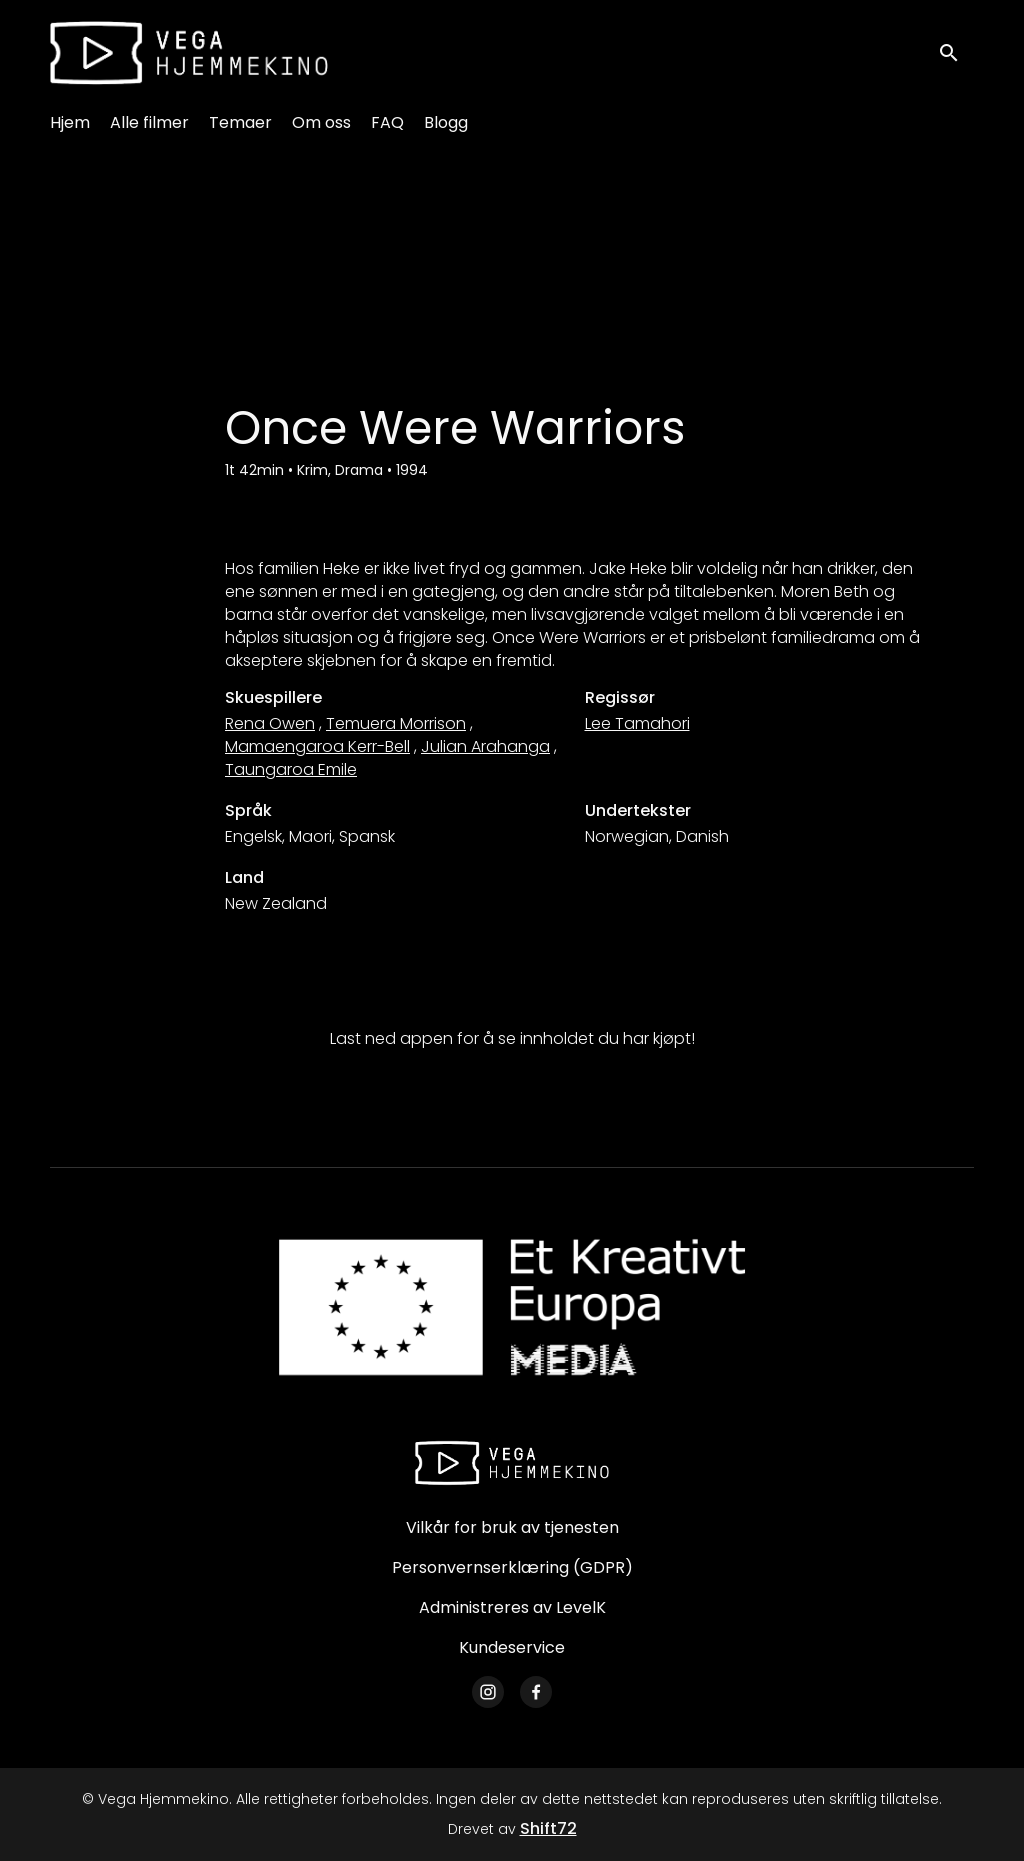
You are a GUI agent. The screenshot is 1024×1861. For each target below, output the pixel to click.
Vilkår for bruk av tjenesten (512, 1527)
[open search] (956, 52)
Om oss (321, 122)
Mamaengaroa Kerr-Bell (317, 746)
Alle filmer (149, 122)
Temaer (240, 122)
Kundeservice (512, 1647)
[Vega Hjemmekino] (512, 1463)
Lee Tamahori (637, 723)
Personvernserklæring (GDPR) (512, 1567)
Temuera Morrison (396, 723)
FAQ (387, 122)
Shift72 (548, 1828)
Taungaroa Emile (291, 769)
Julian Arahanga (485, 746)
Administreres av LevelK (512, 1607)
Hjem (70, 122)
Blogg (446, 122)
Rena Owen (270, 723)
